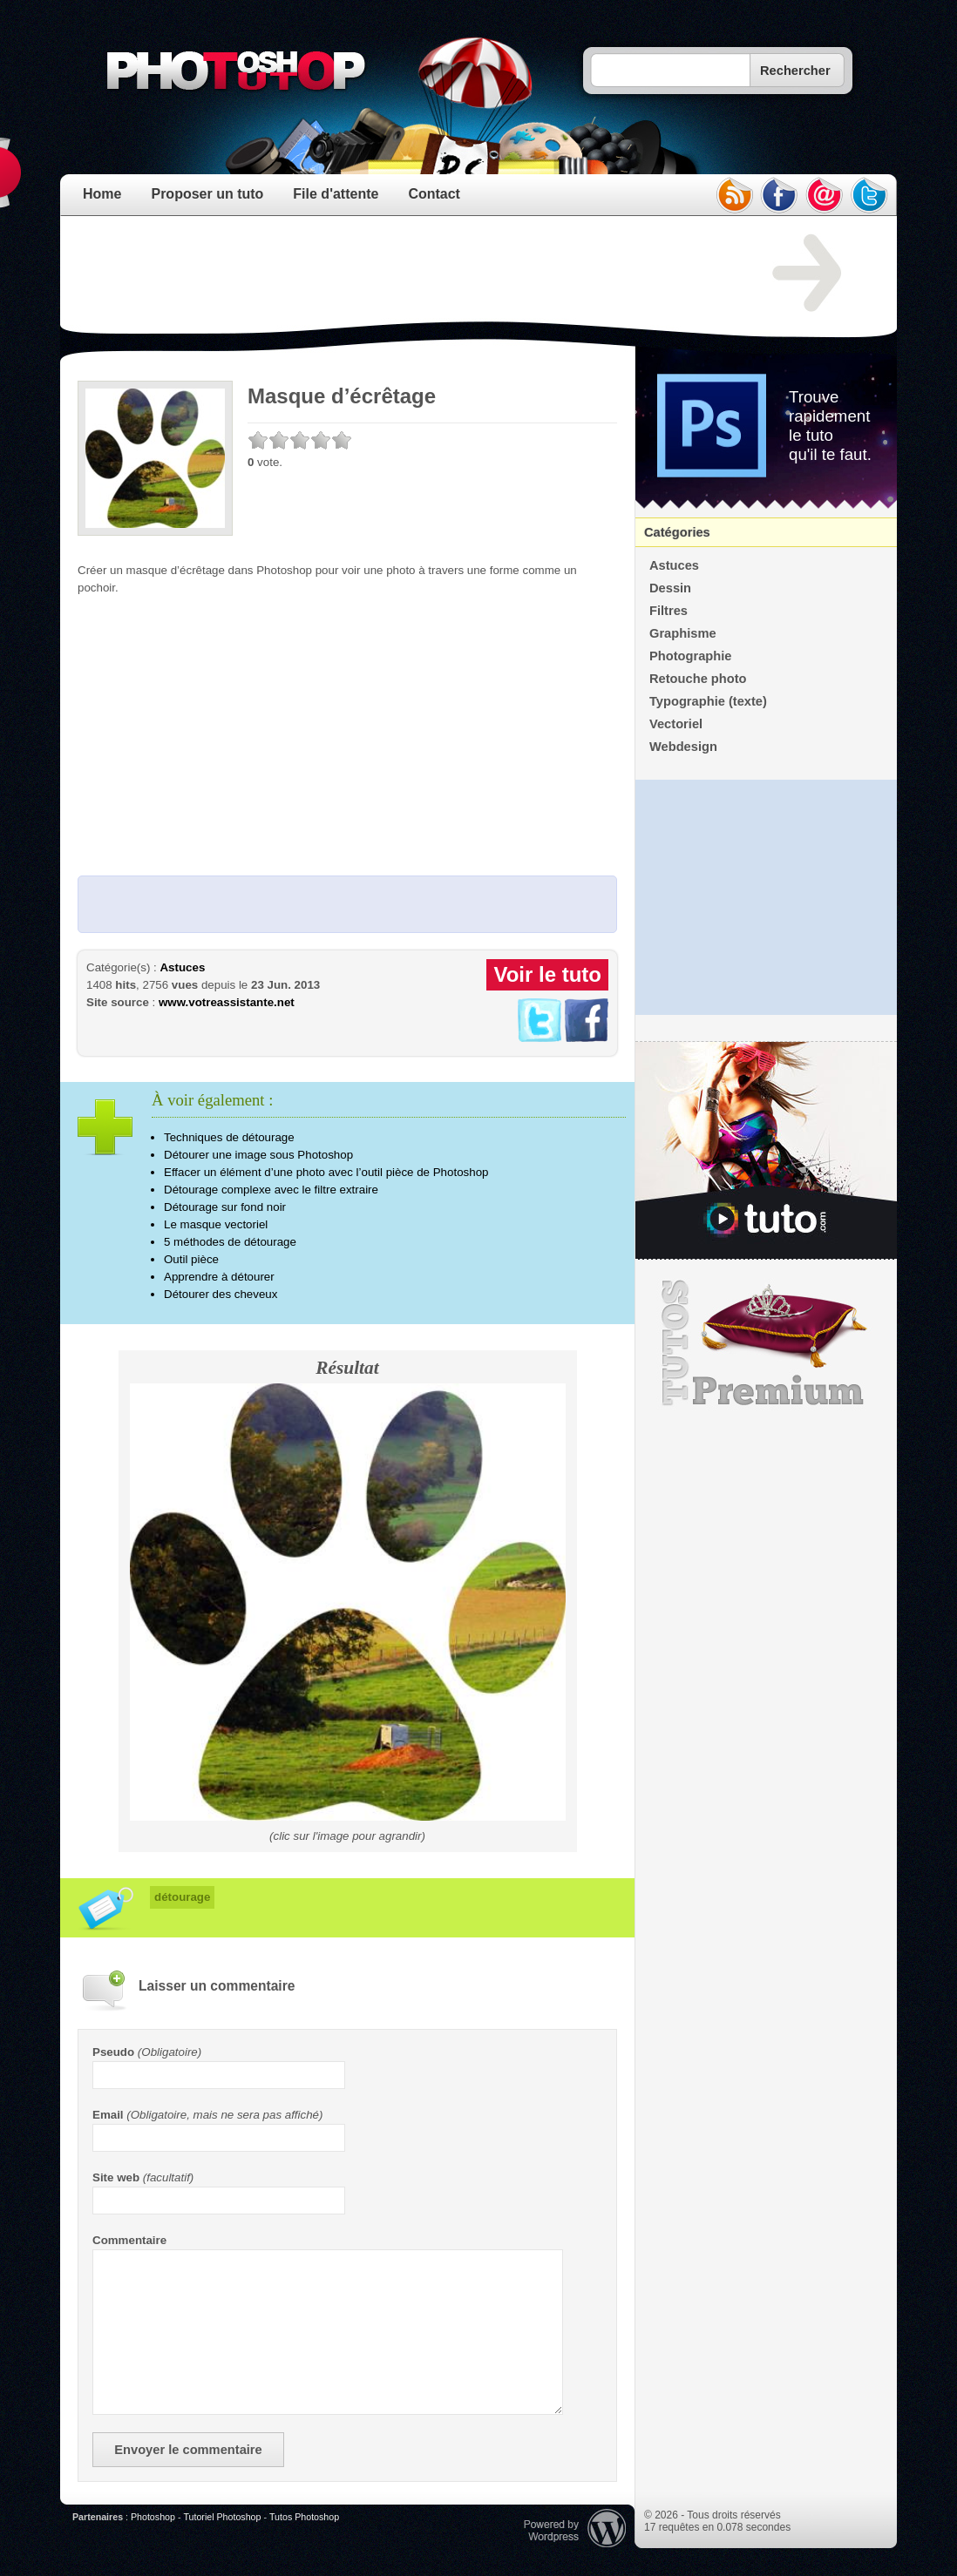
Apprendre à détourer (219, 1276)
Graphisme (682, 633)
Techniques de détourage (229, 1137)
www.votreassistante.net (227, 1002)
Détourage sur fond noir (225, 1207)
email (824, 195)
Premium (766, 1343)
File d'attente (335, 193)
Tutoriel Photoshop (222, 2517)
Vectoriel (675, 724)
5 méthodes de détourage (230, 1241)
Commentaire (129, 2240)
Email (108, 2114)
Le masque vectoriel (216, 1224)
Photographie (690, 656)
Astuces (182, 967)
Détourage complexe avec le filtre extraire (271, 1189)
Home (102, 193)
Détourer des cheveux (220, 1294)
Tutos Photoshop (304, 2517)
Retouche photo (698, 679)
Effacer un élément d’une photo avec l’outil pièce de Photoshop (326, 1172)
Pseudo (113, 2052)
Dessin (670, 588)
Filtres (668, 611)
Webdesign (683, 747)
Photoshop (153, 2517)
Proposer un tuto (207, 193)
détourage (182, 1896)
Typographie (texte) (708, 701)
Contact (434, 193)
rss (734, 195)
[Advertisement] (395, 273)
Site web (115, 2177)
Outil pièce (191, 1259)
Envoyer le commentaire (187, 2450)
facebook (779, 195)
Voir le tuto (547, 974)
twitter (870, 195)
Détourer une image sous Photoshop (258, 1154)
